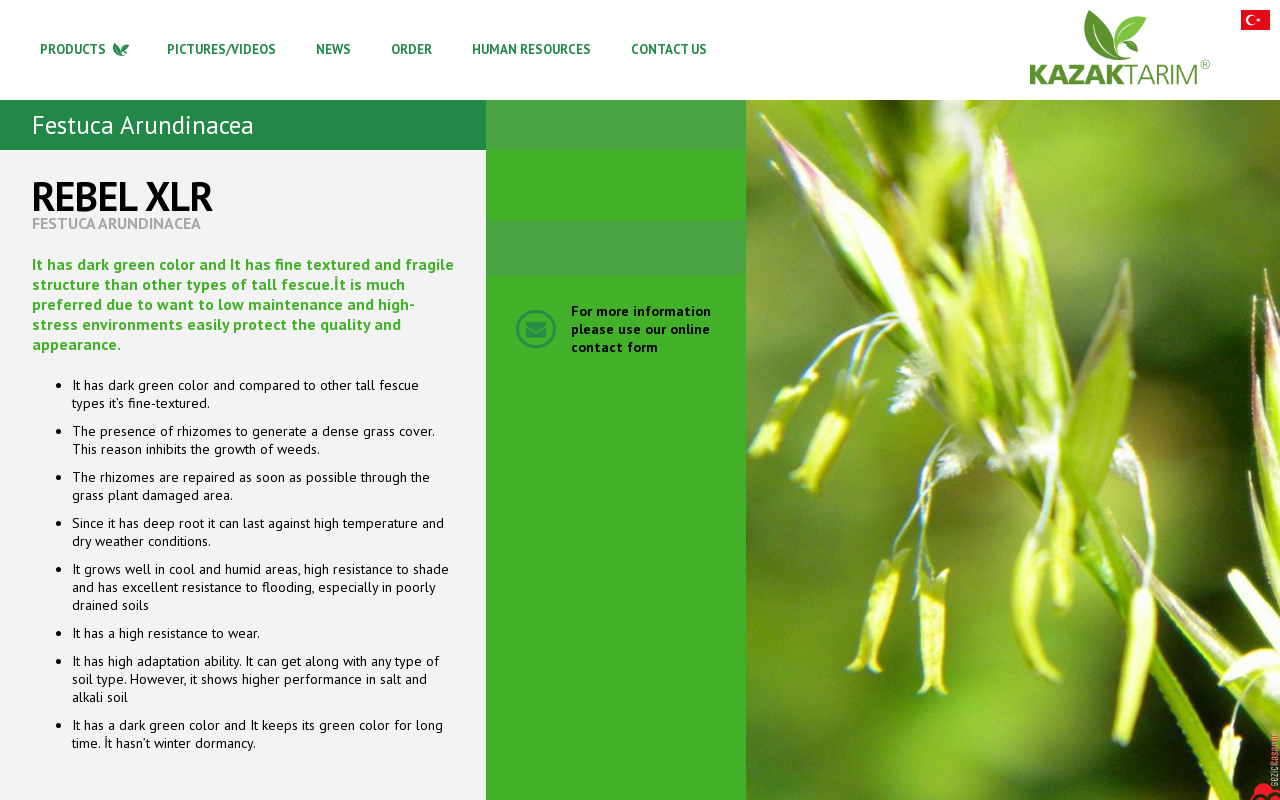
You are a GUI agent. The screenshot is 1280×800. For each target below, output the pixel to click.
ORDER (411, 49)
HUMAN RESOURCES (531, 49)
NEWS (333, 49)
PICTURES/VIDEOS (221, 49)
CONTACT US (669, 49)
